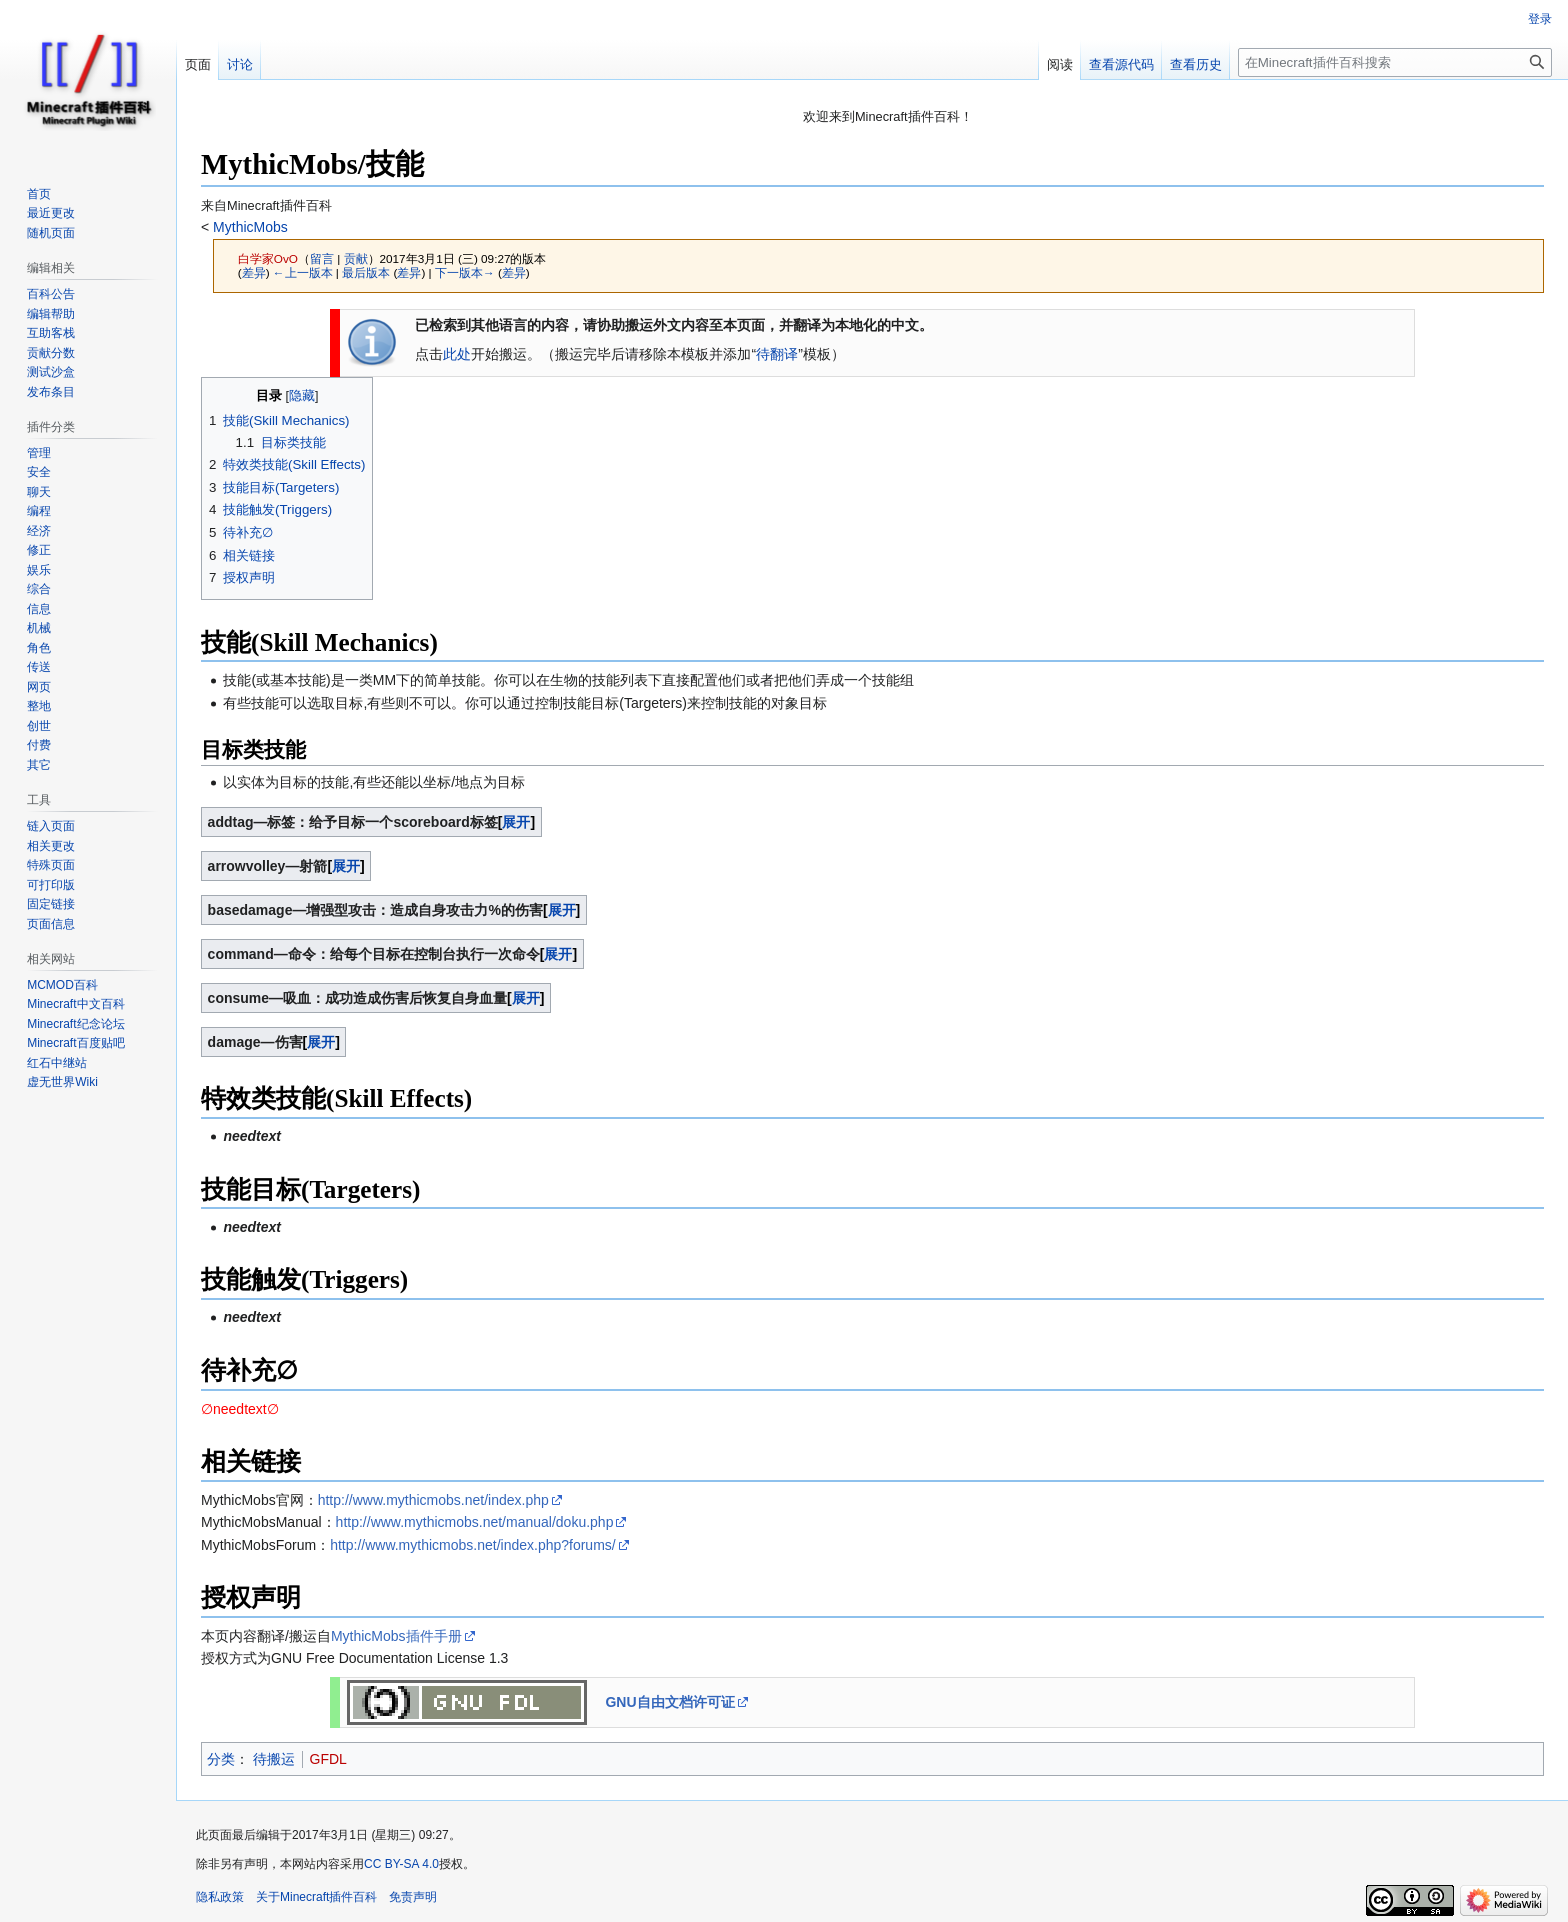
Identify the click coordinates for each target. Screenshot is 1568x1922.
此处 (457, 354)
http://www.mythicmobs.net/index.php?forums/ (473, 1545)
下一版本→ (465, 272)
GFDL (328, 1759)
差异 (254, 272)
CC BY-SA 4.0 (401, 1864)
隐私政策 (220, 1897)
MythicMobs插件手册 (396, 1636)
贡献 (356, 258)
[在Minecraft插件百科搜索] (1395, 62)
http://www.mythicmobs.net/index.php (433, 1500)
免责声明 (413, 1897)
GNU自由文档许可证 (669, 1702)
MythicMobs (248, 227)
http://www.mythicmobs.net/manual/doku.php (475, 1522)
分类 (221, 1759)
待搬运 (274, 1759)
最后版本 (366, 272)
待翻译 (777, 354)
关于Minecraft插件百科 (316, 1897)
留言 (322, 258)
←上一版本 (303, 272)
